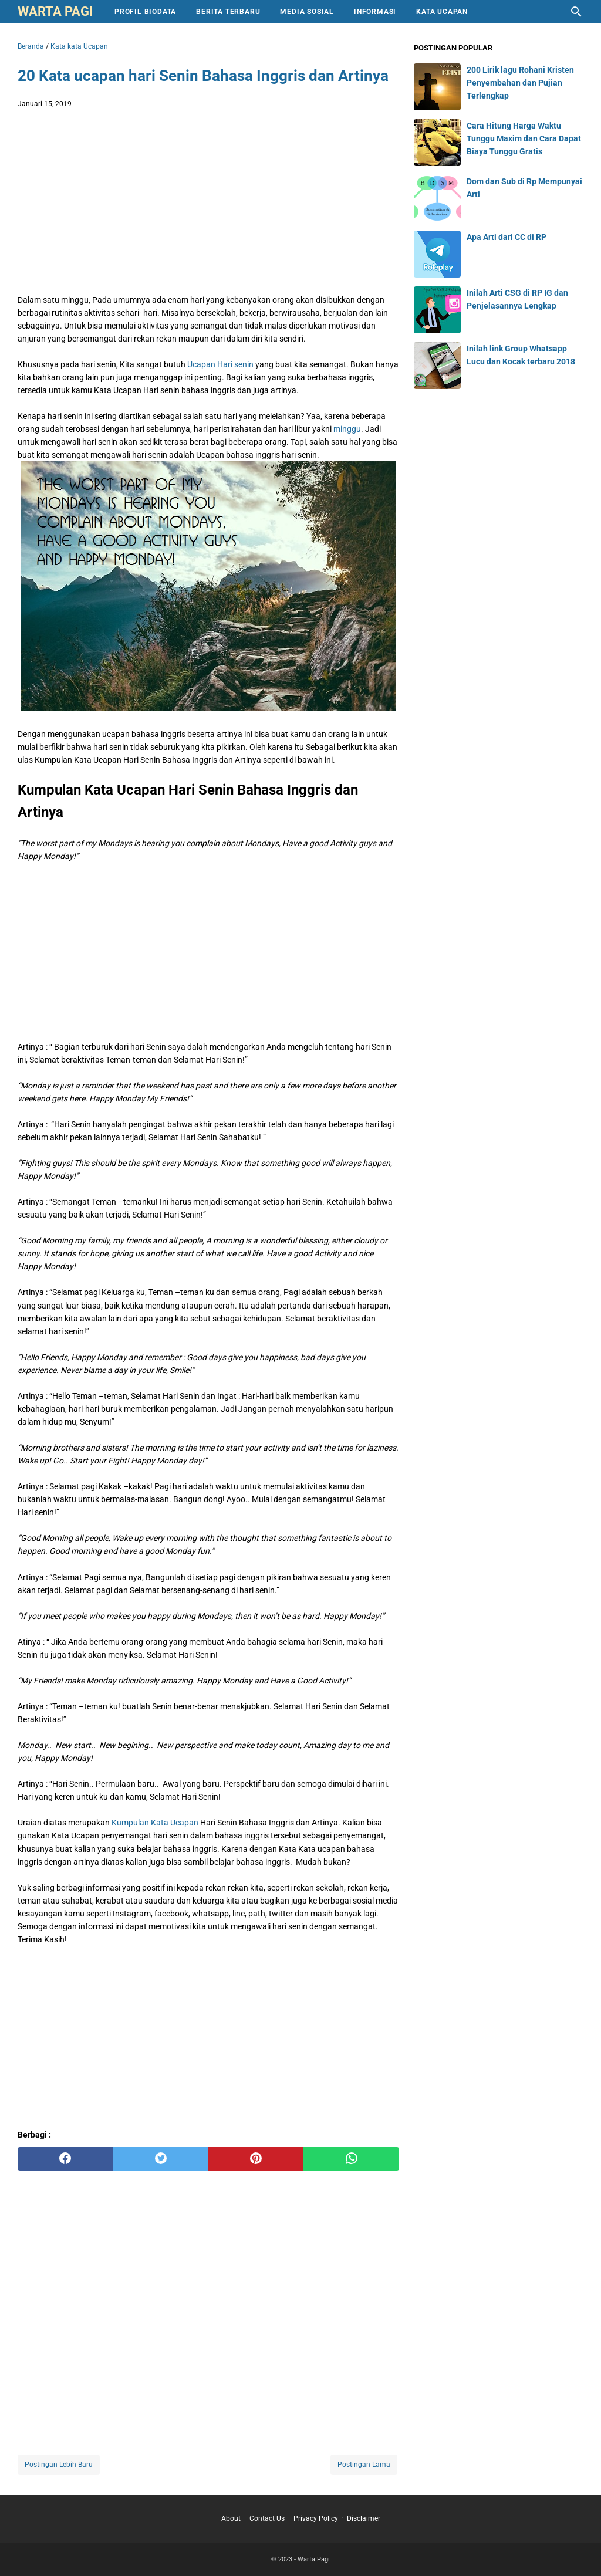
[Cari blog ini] (576, 12)
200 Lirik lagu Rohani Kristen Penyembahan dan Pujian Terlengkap (520, 82)
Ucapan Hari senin (220, 364)
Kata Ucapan (442, 12)
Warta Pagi (55, 11)
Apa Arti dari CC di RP (506, 237)
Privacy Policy (315, 2518)
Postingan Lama (363, 2464)
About (231, 2518)
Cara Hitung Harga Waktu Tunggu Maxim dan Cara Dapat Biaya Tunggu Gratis (524, 138)
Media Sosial (307, 12)
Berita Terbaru (228, 12)
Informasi (375, 12)
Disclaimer (363, 2518)
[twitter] (160, 2159)
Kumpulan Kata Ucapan (155, 1822)
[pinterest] (255, 2159)
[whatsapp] (351, 2159)
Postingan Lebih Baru (59, 2464)
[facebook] (65, 2159)
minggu (347, 429)
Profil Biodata (145, 12)
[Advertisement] (208, 204)
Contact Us (267, 2518)
